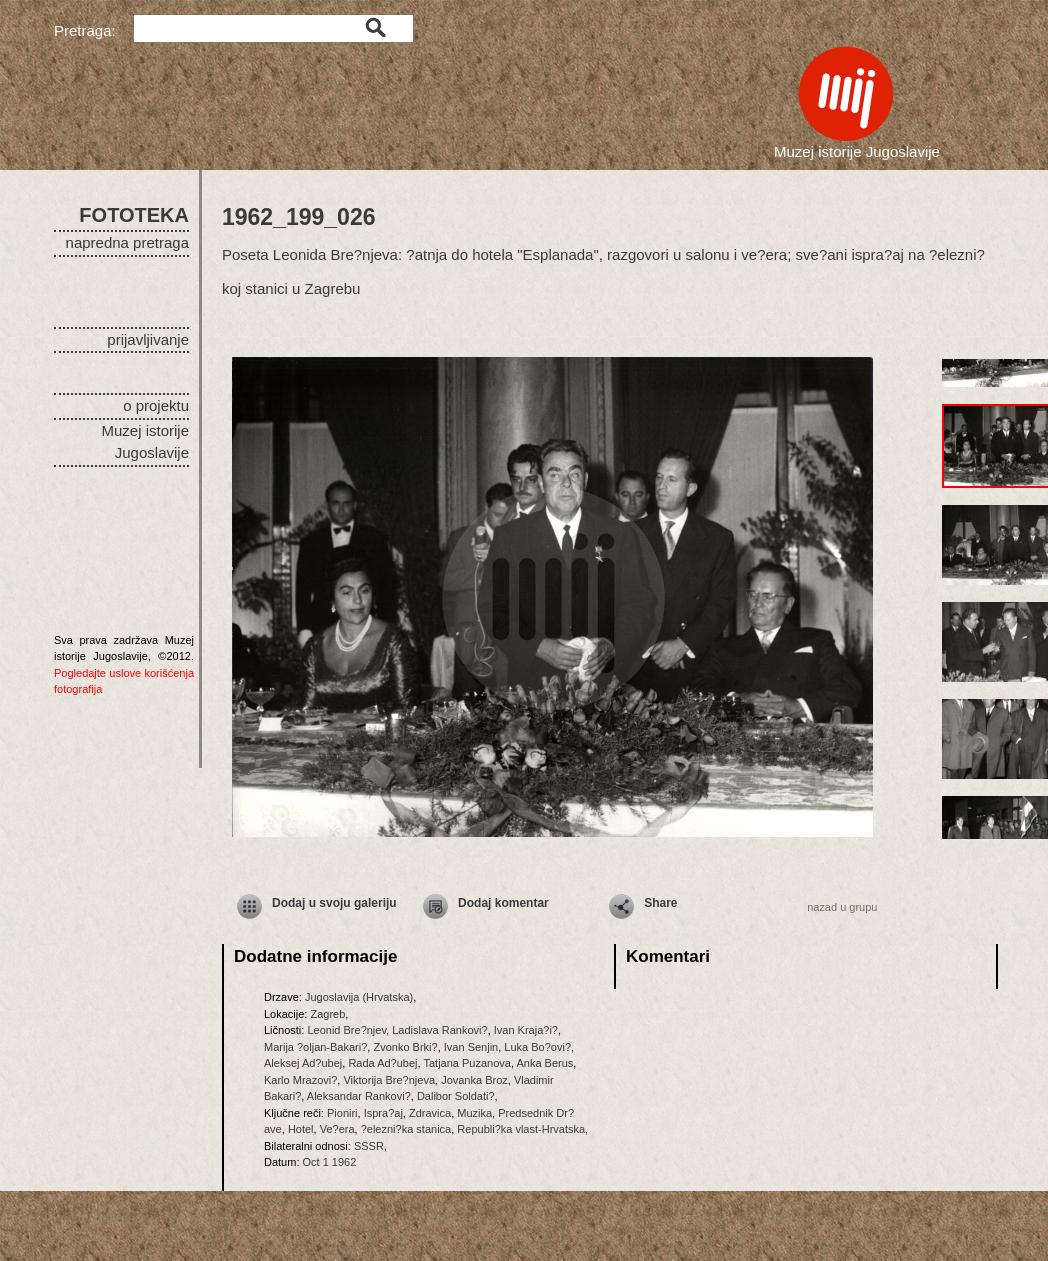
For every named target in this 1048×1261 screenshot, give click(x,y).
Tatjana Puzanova (466, 1063)
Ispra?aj (383, 1113)
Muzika (474, 1113)
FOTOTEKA (134, 215)
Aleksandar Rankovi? (359, 1096)
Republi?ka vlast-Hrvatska (521, 1129)
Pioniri (342, 1113)
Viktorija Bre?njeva (389, 1080)
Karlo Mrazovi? (300, 1080)
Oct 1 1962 (330, 1162)
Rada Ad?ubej (382, 1063)
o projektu (156, 405)
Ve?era (337, 1129)
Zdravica (430, 1113)
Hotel (301, 1129)
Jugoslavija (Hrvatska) (359, 997)
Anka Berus (544, 1063)
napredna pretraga (127, 242)
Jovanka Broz (474, 1080)
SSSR (369, 1146)
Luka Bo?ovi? (537, 1047)
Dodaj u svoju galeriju (334, 903)
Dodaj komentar (503, 903)
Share (660, 903)
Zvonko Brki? (405, 1047)
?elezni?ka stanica (406, 1129)
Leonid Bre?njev (346, 1030)
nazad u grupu (842, 907)
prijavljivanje (148, 339)
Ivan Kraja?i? (526, 1030)
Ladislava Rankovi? (439, 1030)
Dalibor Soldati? (456, 1096)
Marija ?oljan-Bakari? (315, 1047)
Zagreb (327, 1014)
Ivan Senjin (471, 1047)
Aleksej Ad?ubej (303, 1063)
